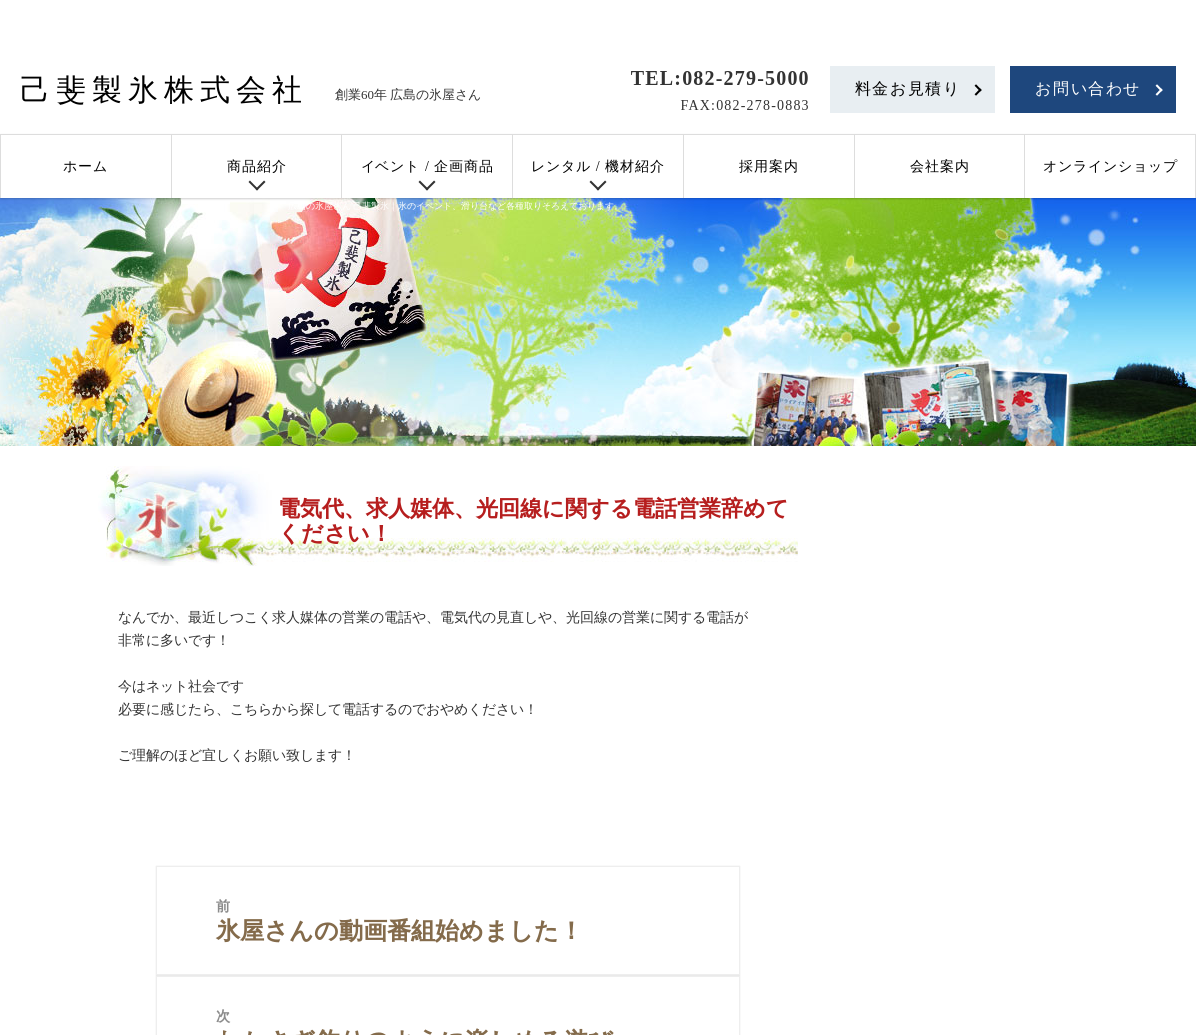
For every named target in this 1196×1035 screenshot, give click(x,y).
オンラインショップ (1110, 166)
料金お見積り (908, 88)
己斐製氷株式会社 (164, 89)
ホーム (85, 166)
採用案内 (769, 166)
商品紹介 (257, 166)
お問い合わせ (1088, 88)
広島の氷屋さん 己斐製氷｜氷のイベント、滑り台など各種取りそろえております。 (455, 206)
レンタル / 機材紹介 (598, 166)
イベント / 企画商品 (428, 166)
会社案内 (940, 166)
